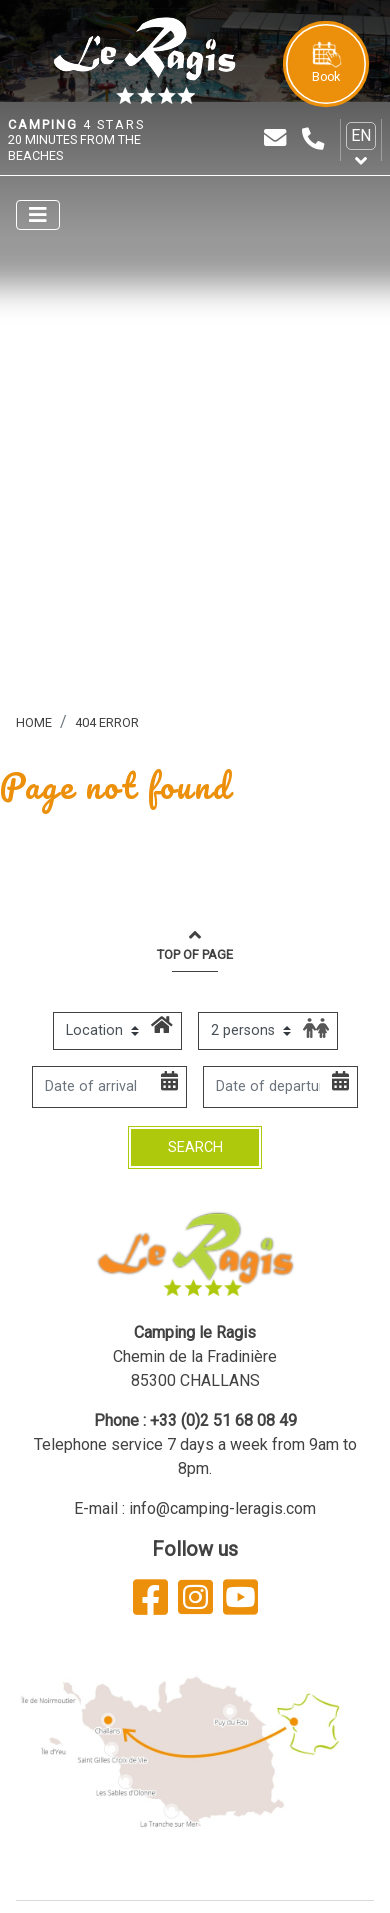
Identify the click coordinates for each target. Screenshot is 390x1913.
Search (195, 1147)
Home (34, 722)
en (361, 135)
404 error (107, 722)
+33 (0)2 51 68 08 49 (223, 1420)
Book (326, 63)
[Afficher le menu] (38, 215)
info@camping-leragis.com (222, 1508)
